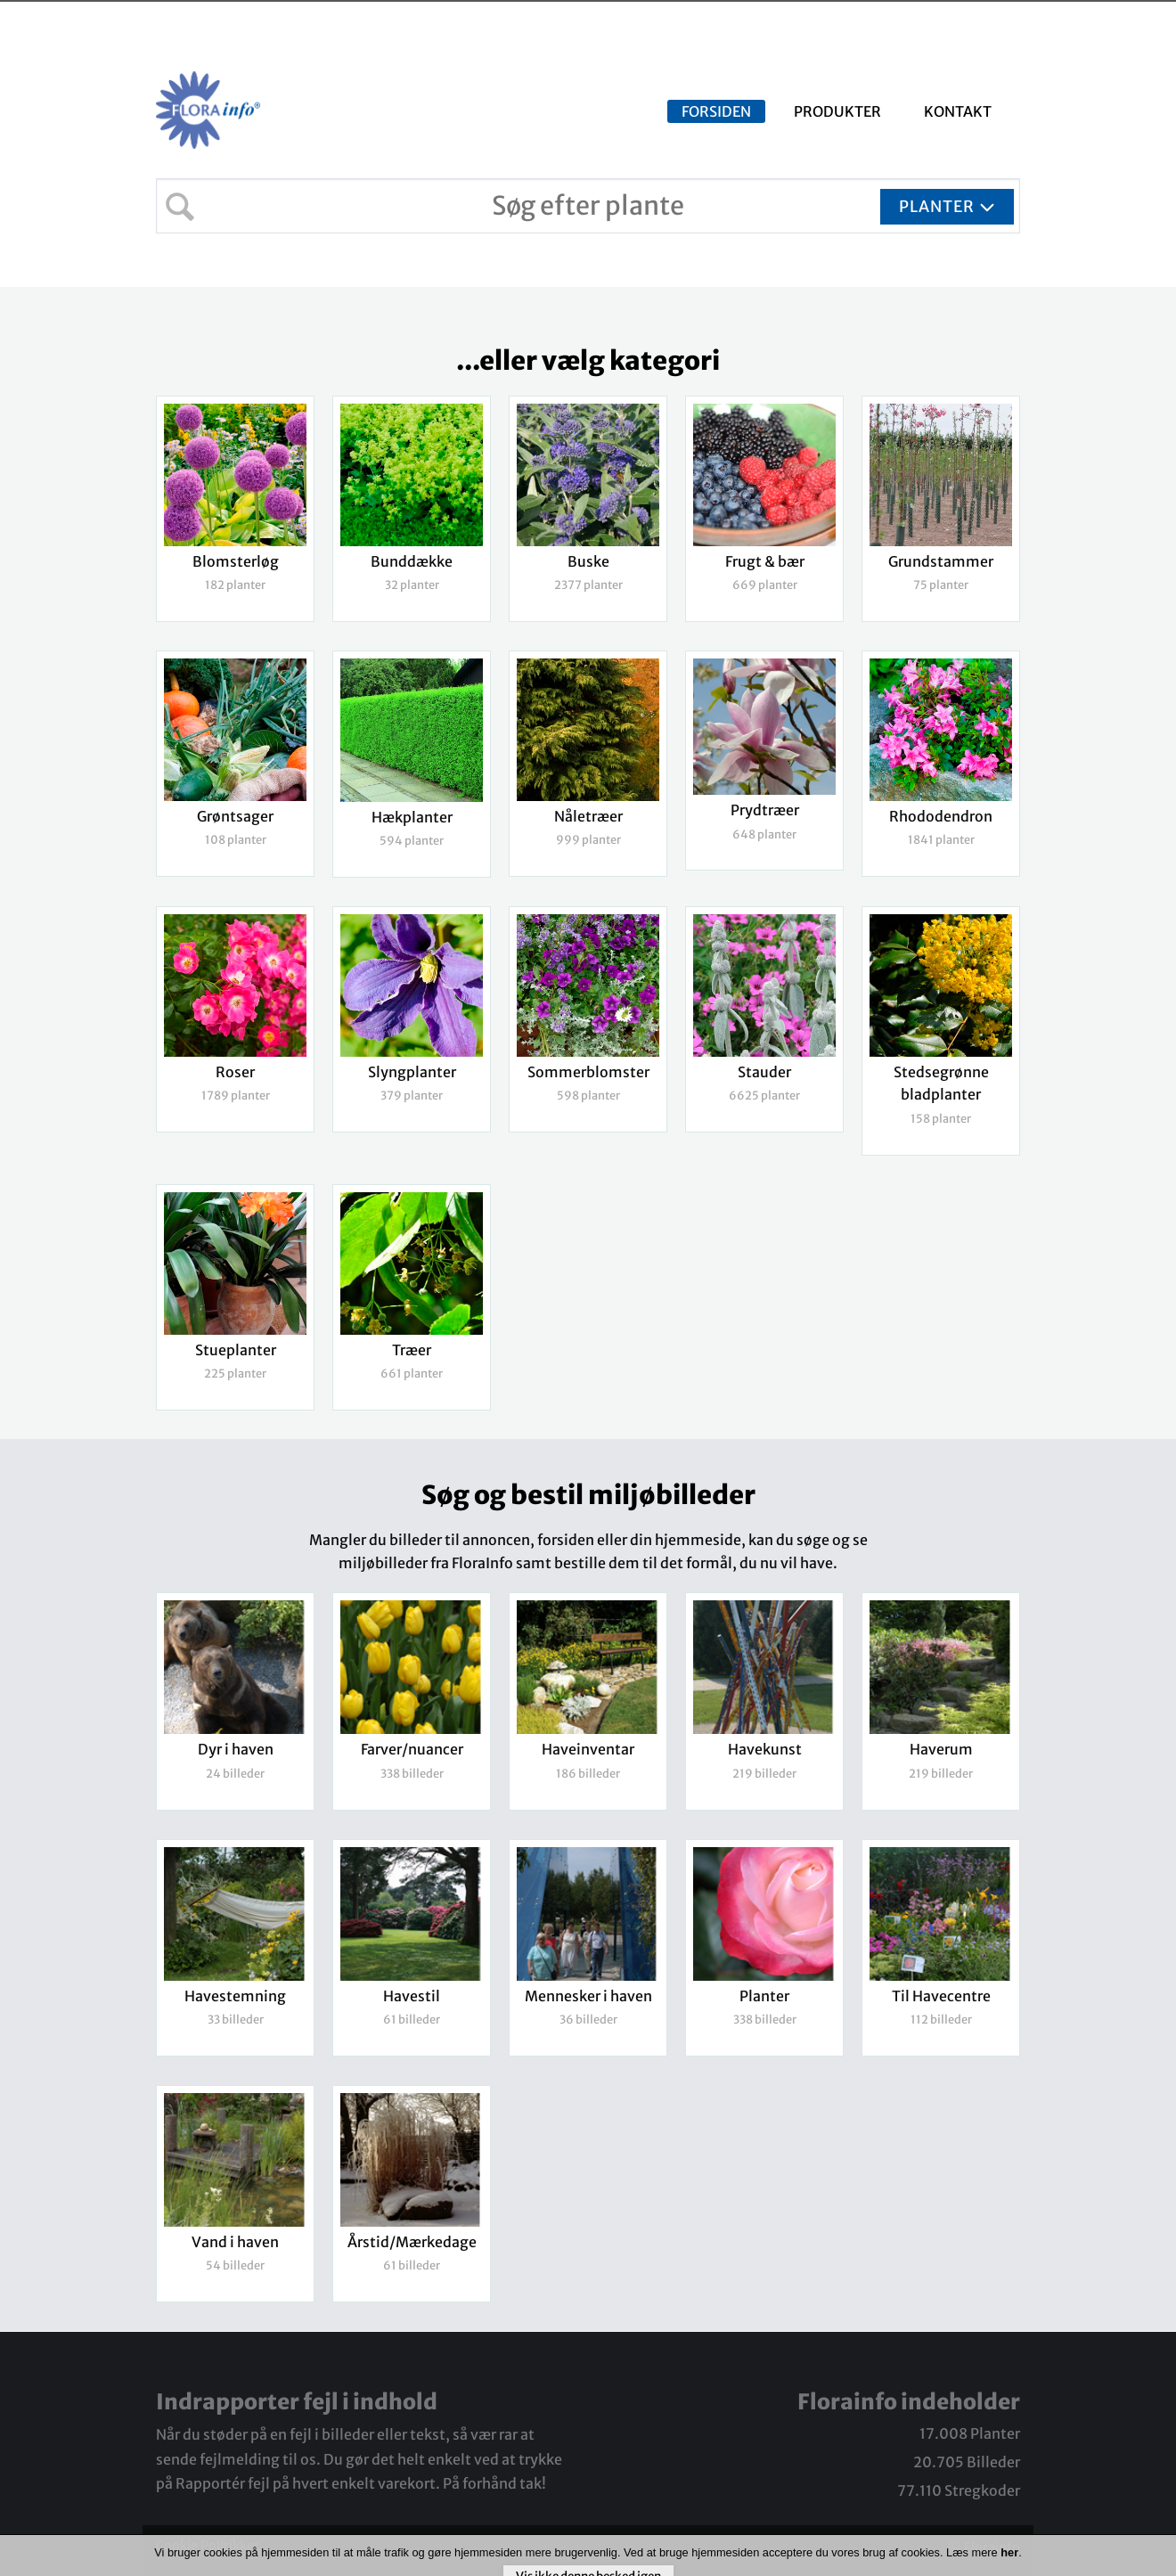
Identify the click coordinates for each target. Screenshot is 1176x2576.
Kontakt (958, 111)
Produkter (837, 111)
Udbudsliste (1031, 20)
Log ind (1135, 20)
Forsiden (716, 111)
